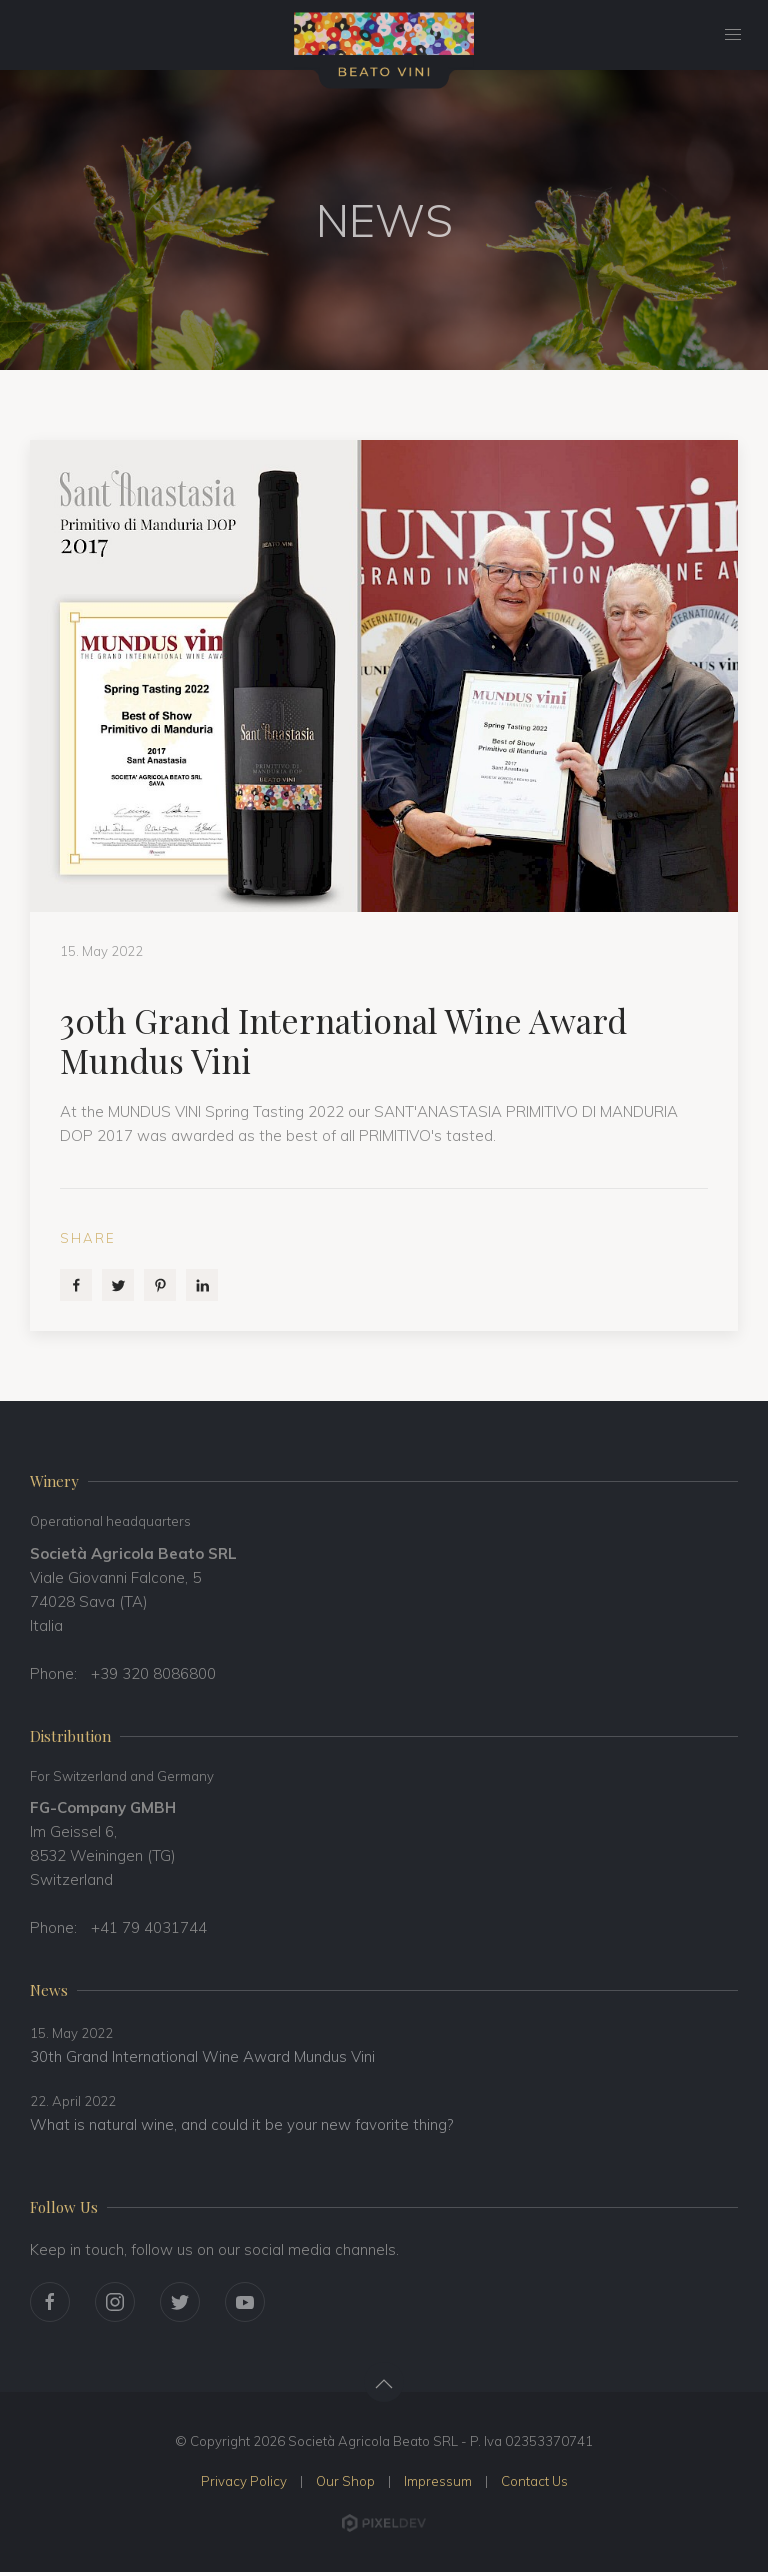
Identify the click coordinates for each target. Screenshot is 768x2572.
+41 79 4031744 (149, 1927)
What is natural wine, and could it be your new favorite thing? (241, 2124)
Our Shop (345, 2481)
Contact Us (534, 2481)
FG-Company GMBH (103, 1807)
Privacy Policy (244, 2481)
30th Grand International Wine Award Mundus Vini (202, 2056)
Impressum (438, 2481)
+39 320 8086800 (153, 1673)
